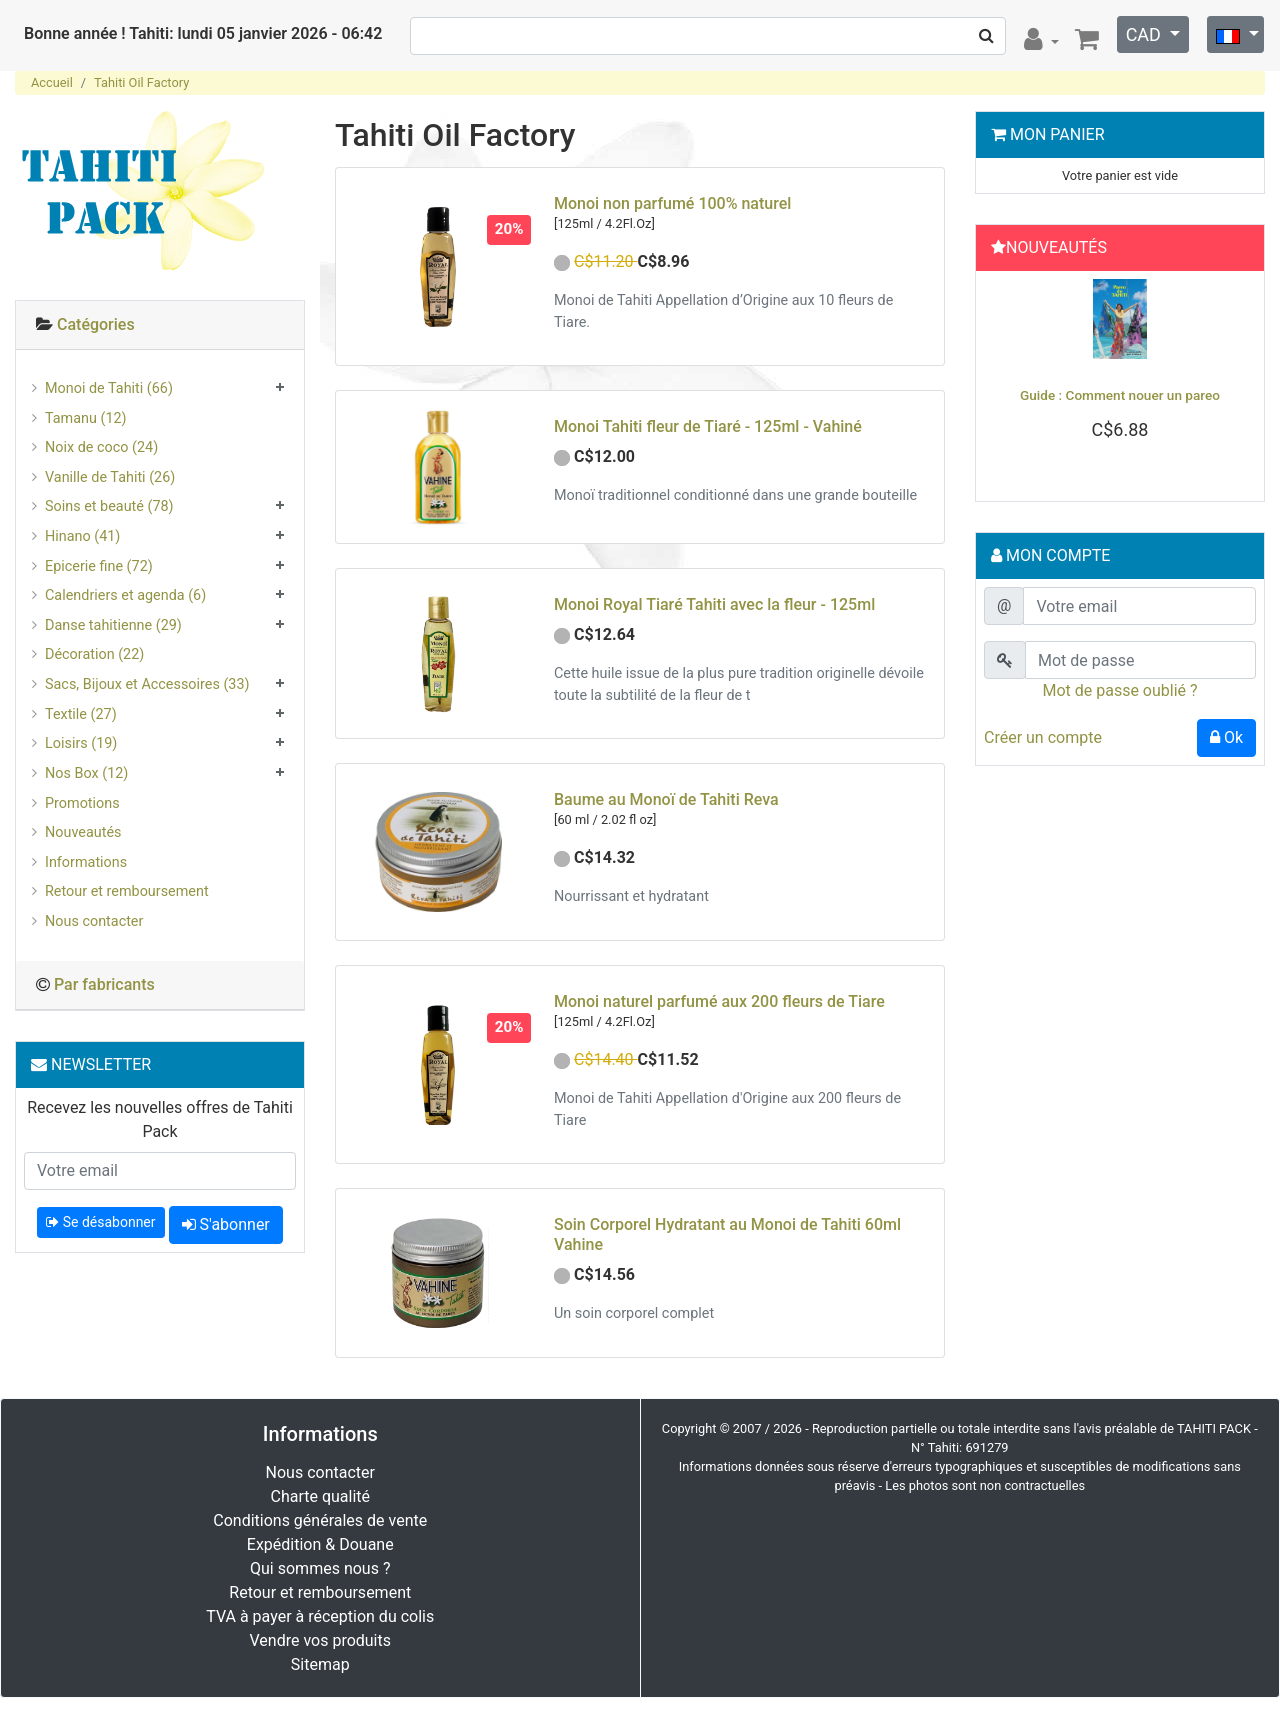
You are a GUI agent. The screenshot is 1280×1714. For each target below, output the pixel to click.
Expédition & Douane (320, 1544)
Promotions (82, 803)
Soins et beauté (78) (109, 506)
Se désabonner (100, 1222)
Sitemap (320, 1664)
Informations (86, 862)
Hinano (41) (82, 536)
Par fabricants (104, 984)
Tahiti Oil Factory (141, 82)
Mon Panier (1057, 134)
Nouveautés (83, 832)
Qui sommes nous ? (320, 1568)
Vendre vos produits (321, 1640)
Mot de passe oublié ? (1119, 690)
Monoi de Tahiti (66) (109, 388)
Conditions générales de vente (320, 1520)
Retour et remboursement (127, 891)
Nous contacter (94, 921)
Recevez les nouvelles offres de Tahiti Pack (160, 1119)
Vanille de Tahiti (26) (110, 477)
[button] (1004, 381)
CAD (1146, 34)
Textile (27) (81, 714)
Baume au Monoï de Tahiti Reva (666, 799)
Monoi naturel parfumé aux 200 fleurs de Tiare (719, 1001)
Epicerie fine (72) (99, 566)
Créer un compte (1043, 737)
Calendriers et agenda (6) (125, 595)
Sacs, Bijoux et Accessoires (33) (147, 684)
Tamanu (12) (86, 418)
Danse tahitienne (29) (113, 625)
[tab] (160, 325)
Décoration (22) (94, 654)
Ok (1226, 737)
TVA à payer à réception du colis (320, 1616)
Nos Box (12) (86, 773)
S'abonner (226, 1224)
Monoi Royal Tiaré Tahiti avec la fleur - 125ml (714, 604)
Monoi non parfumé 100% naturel (672, 203)
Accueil (52, 82)
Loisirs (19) (81, 743)
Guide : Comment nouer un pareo (1120, 395)
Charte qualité (320, 1496)
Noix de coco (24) (101, 447)
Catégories (96, 324)
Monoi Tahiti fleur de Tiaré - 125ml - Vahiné (708, 426)
